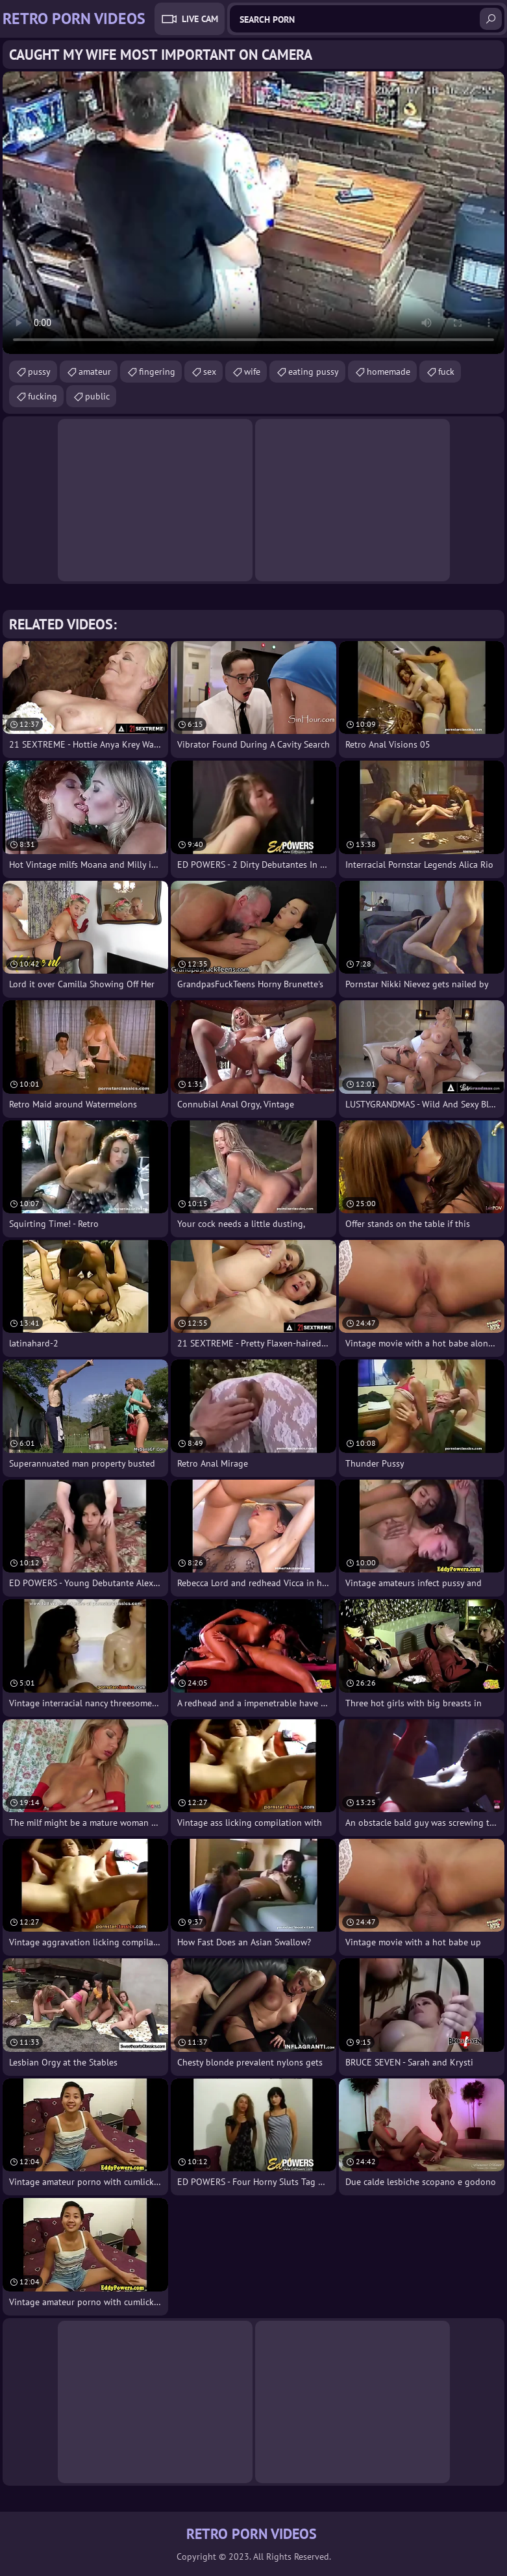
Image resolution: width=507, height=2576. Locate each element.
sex (209, 371)
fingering (157, 371)
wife (252, 371)
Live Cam (200, 19)
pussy (39, 371)
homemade (388, 371)
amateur (95, 371)
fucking (42, 396)
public (97, 396)
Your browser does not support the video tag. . (253, 212)
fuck (446, 371)
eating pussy (313, 371)
